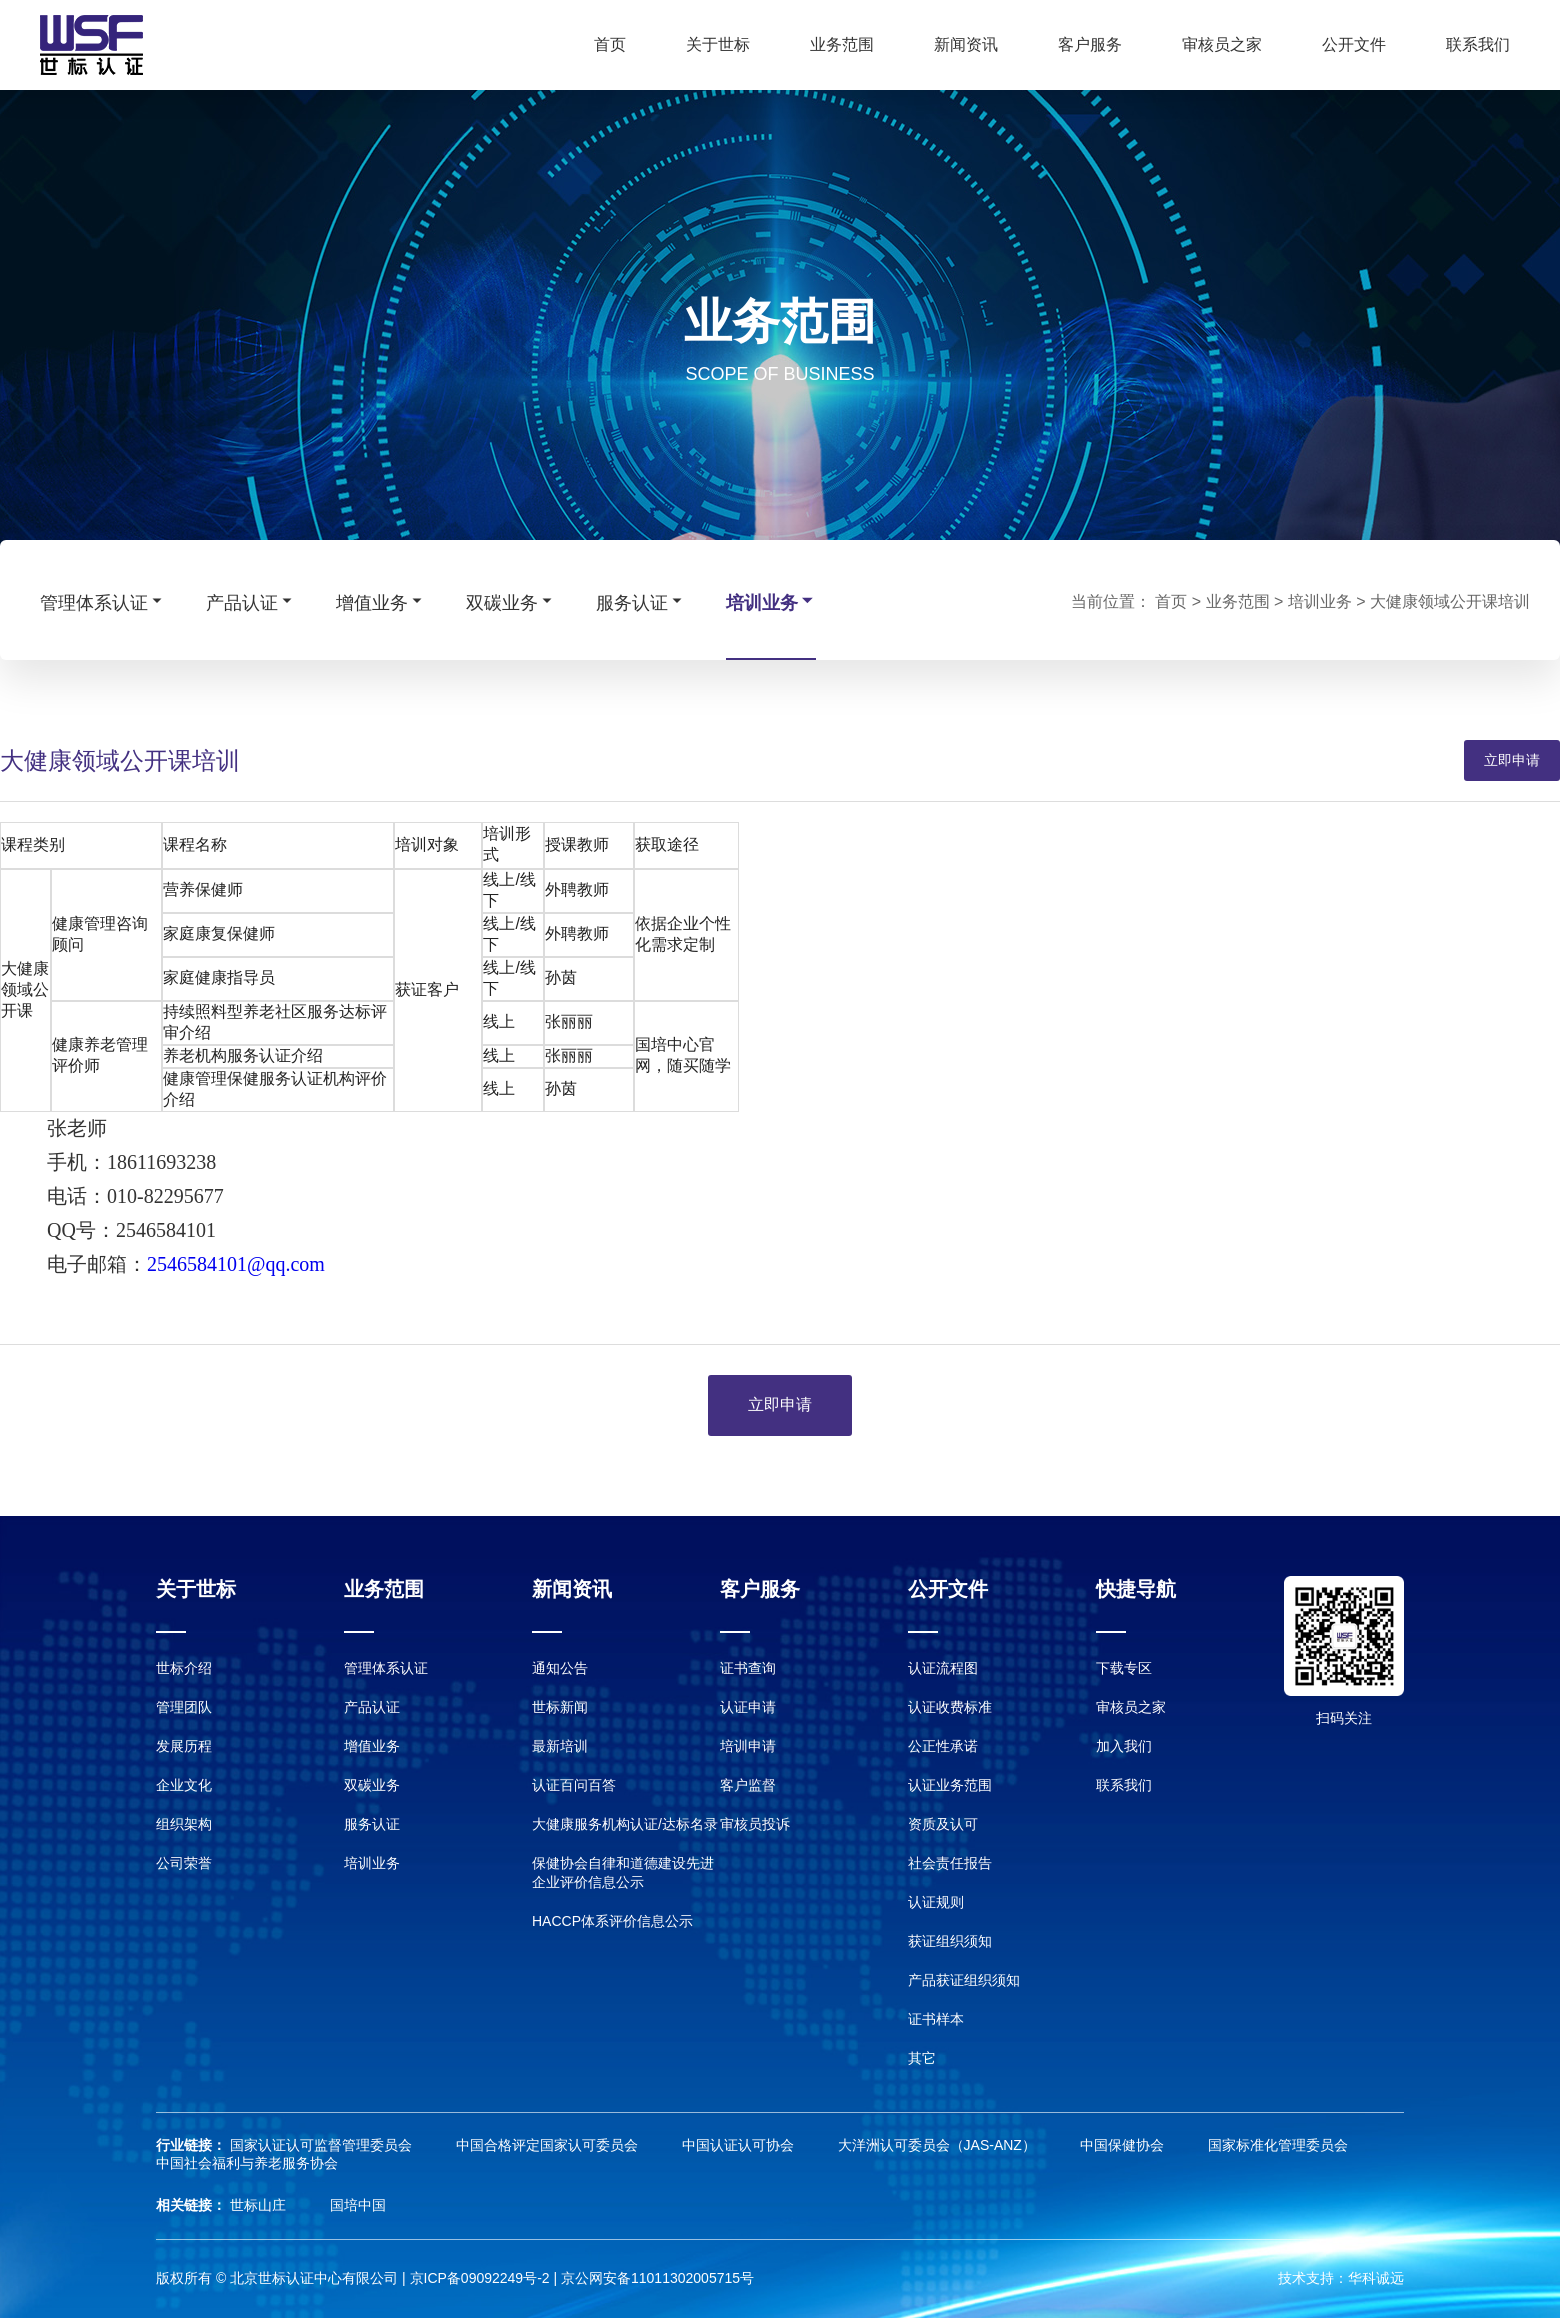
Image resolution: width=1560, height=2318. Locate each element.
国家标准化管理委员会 (1278, 2145)
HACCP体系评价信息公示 (612, 1921)
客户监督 (748, 1785)
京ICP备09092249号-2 (480, 2278)
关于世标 (718, 44)
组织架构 (184, 1824)
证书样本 (936, 2019)
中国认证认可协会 (740, 2145)
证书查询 (748, 1668)
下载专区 (1124, 1668)
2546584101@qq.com (236, 1264)
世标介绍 (184, 1668)
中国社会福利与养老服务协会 (247, 2163)
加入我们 (1124, 1746)
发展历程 (184, 1746)
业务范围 (842, 44)
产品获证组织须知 (964, 1980)
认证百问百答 (574, 1785)
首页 (610, 44)
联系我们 (1478, 44)
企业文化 (184, 1785)
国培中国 (358, 2205)
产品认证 (251, 602)
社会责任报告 (950, 1863)
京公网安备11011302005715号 (657, 2278)
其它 (922, 2058)
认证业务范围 (950, 1785)
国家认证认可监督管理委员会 (323, 2145)
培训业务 (771, 602)
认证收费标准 (950, 1707)
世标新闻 (560, 1707)
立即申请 (1512, 760)
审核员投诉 (755, 1824)
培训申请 (748, 1746)
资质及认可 (943, 1824)
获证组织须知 (950, 1941)
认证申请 (748, 1707)
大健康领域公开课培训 (1450, 601)
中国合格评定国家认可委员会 (549, 2145)
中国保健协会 (1124, 2145)
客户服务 (1090, 44)
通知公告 (560, 1668)
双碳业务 (511, 602)
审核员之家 (1222, 44)
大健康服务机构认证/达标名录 (625, 1824)
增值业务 (381, 602)
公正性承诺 (943, 1746)
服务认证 (641, 602)
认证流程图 (943, 1668)
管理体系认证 (103, 602)
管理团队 (184, 1707)
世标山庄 (260, 2205)
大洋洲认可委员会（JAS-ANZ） (939, 2145)
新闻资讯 (966, 44)
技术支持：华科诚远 (1341, 2278)
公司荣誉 (184, 1863)
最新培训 (560, 1746)
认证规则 (936, 1902)
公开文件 (1354, 44)
